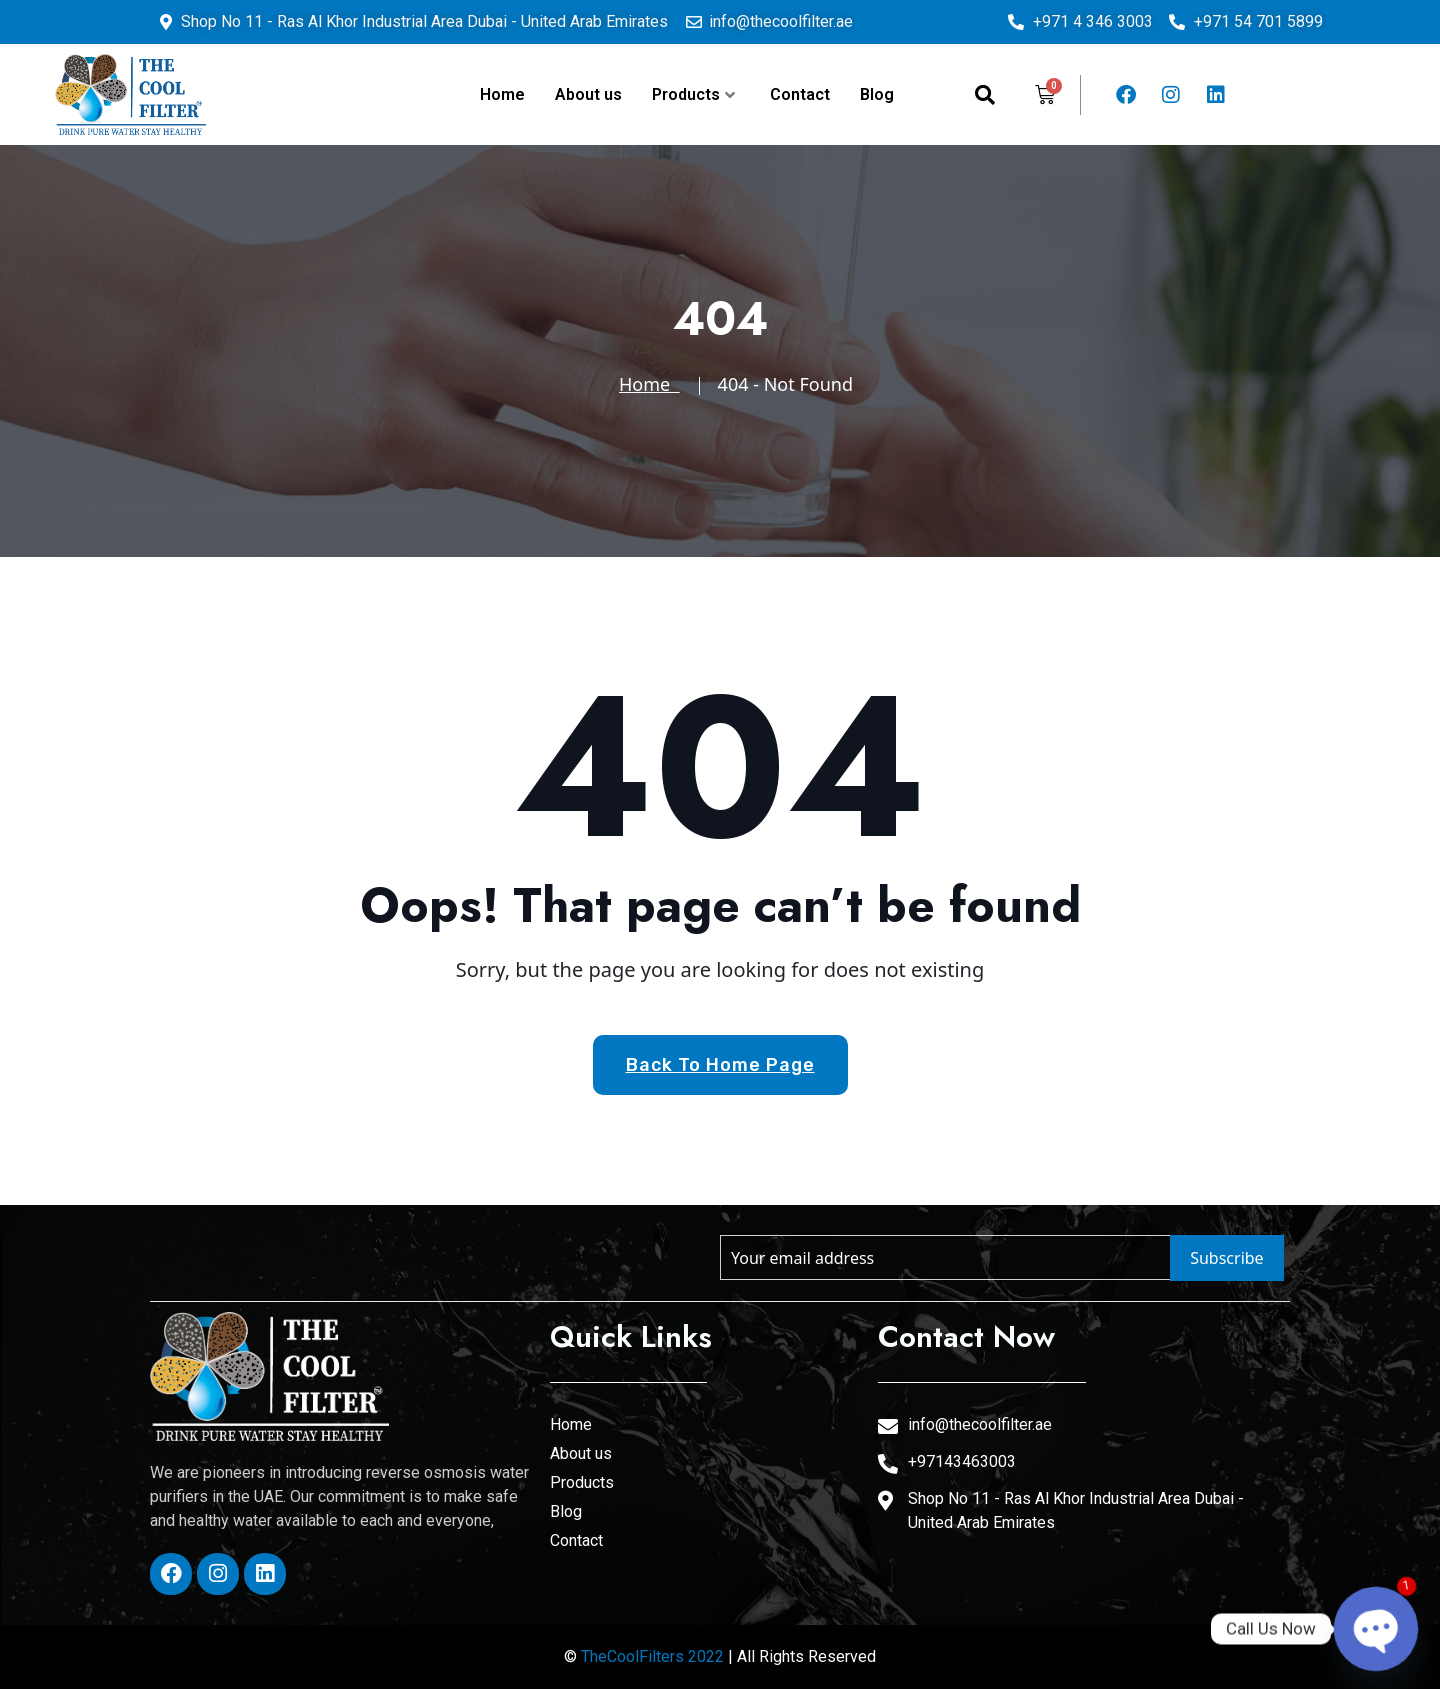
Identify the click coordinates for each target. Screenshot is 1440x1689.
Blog (877, 94)
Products (693, 94)
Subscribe (1226, 1258)
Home (502, 94)
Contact (800, 94)
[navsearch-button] (985, 95)
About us (588, 94)
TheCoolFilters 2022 (652, 1656)
